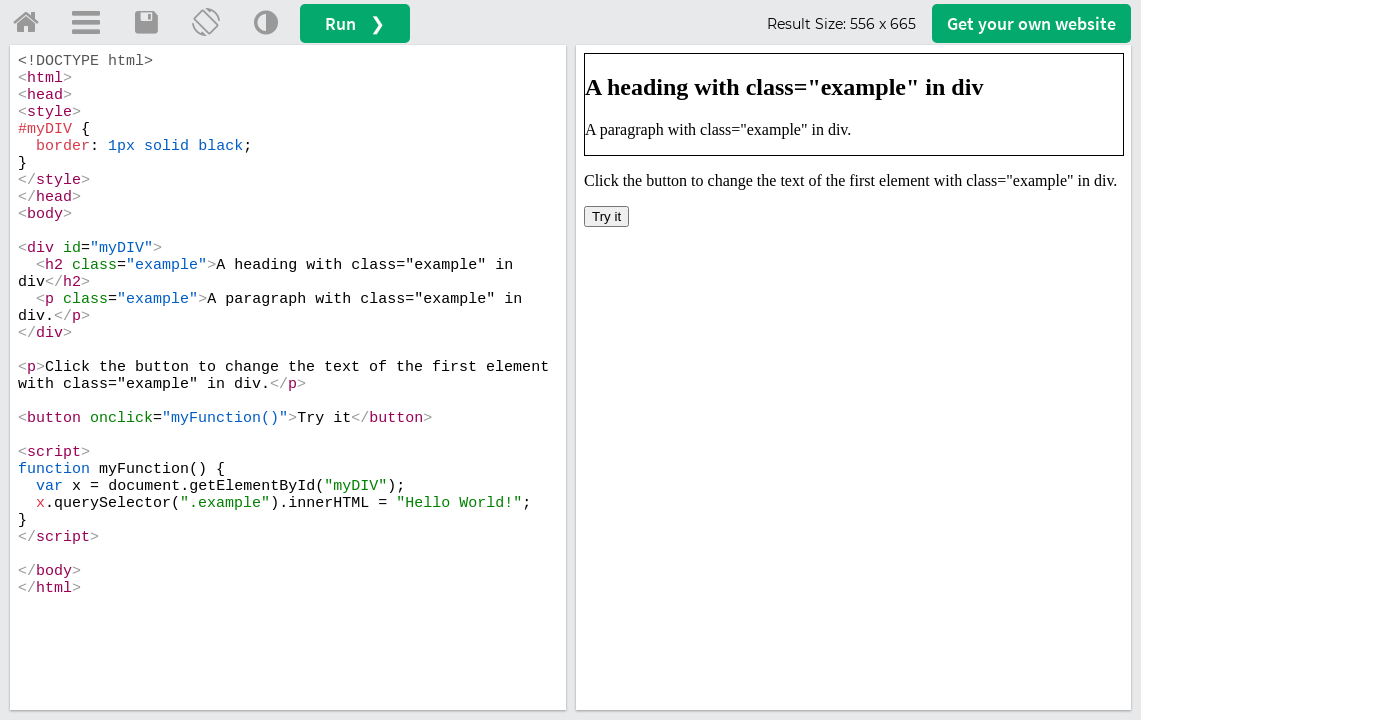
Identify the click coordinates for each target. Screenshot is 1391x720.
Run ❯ (355, 23)
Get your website (1031, 23)
